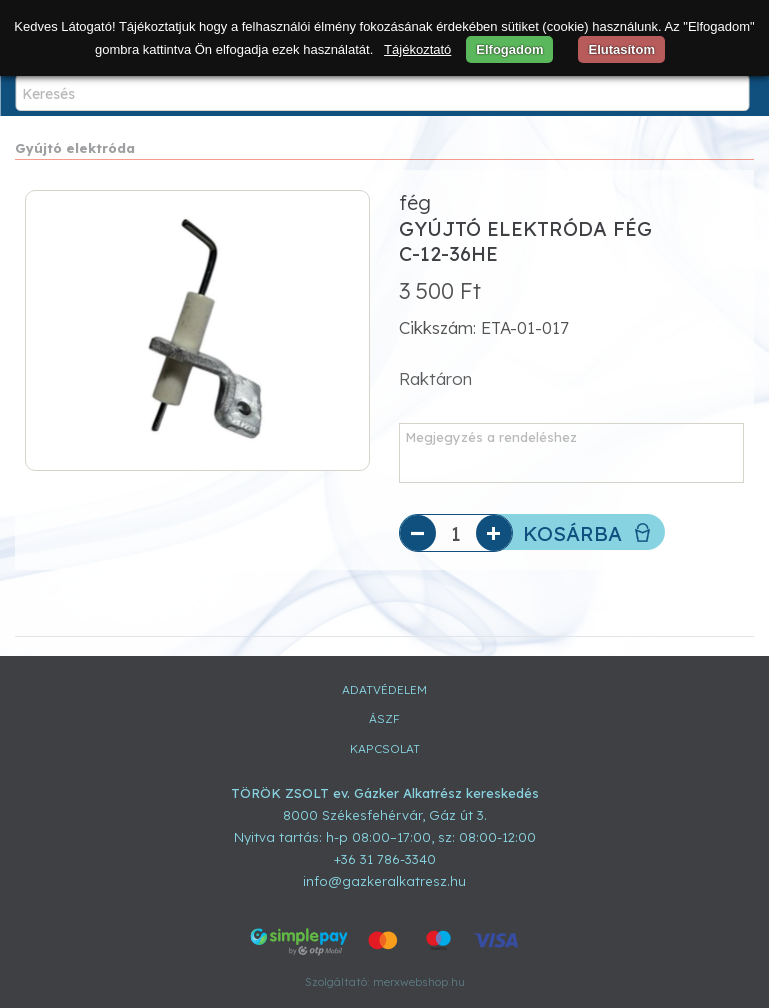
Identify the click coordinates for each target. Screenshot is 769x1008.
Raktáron (435, 378)
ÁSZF (384, 718)
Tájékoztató (417, 49)
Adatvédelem (384, 689)
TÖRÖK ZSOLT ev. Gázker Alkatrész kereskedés (385, 793)
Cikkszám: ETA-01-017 (484, 327)
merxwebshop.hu (419, 982)
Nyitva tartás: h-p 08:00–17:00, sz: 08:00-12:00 (385, 837)
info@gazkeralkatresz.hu (384, 881)
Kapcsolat (385, 748)
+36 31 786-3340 (385, 859)
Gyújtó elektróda (75, 148)
